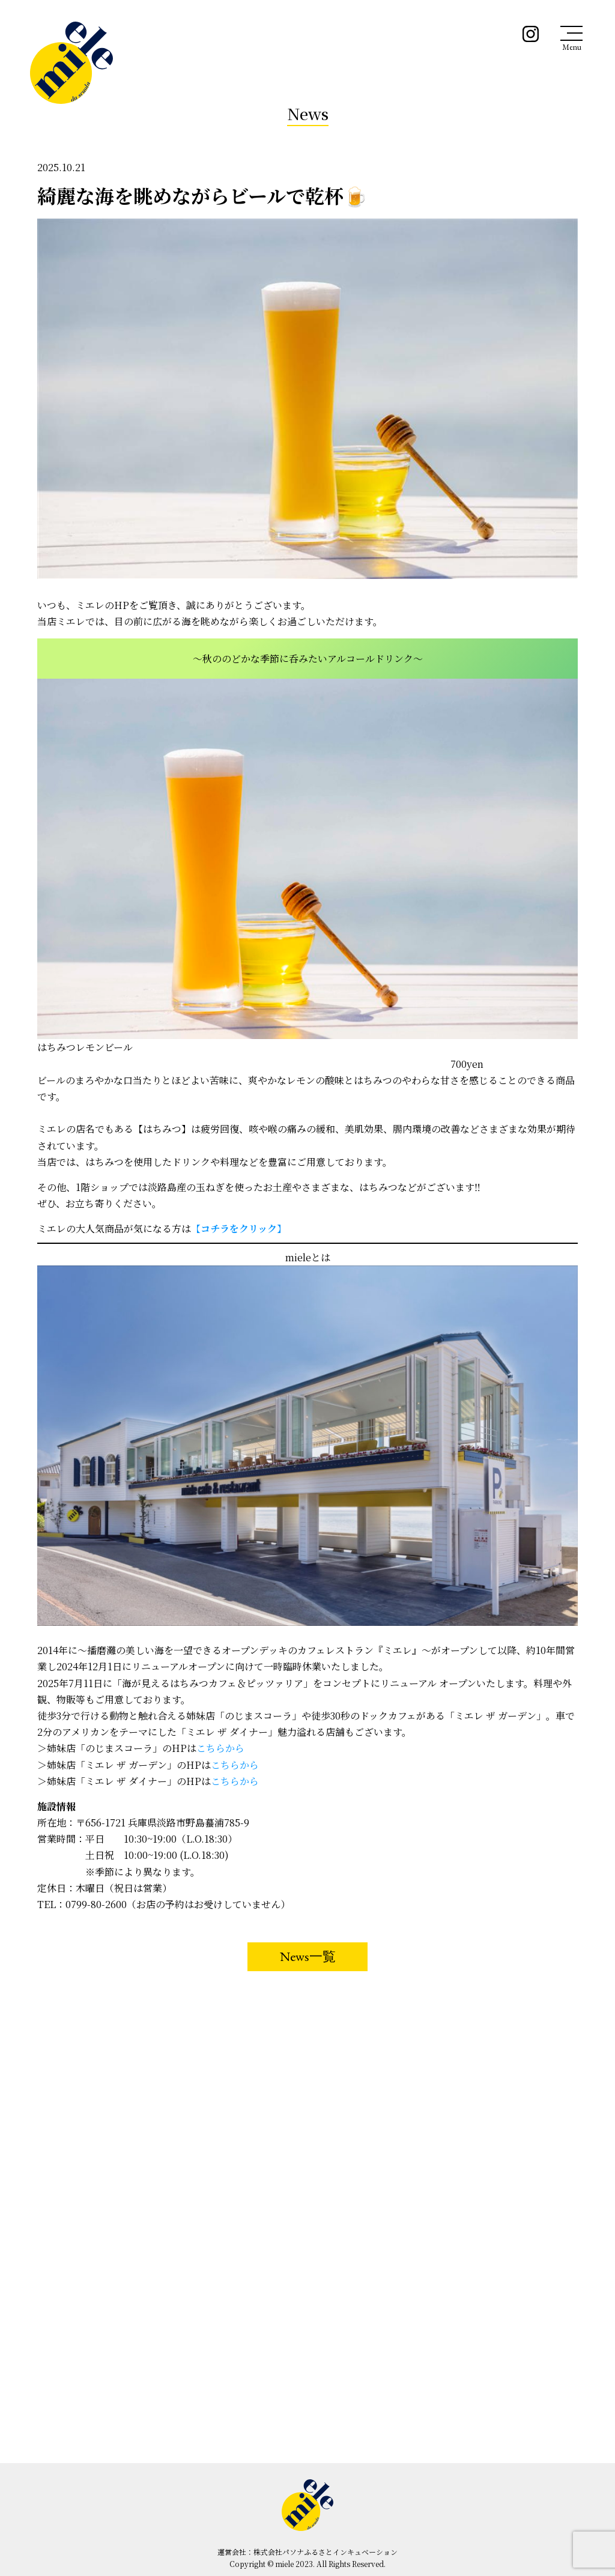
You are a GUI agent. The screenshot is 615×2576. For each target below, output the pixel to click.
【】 (238, 1228)
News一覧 (308, 1956)
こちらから (220, 1748)
